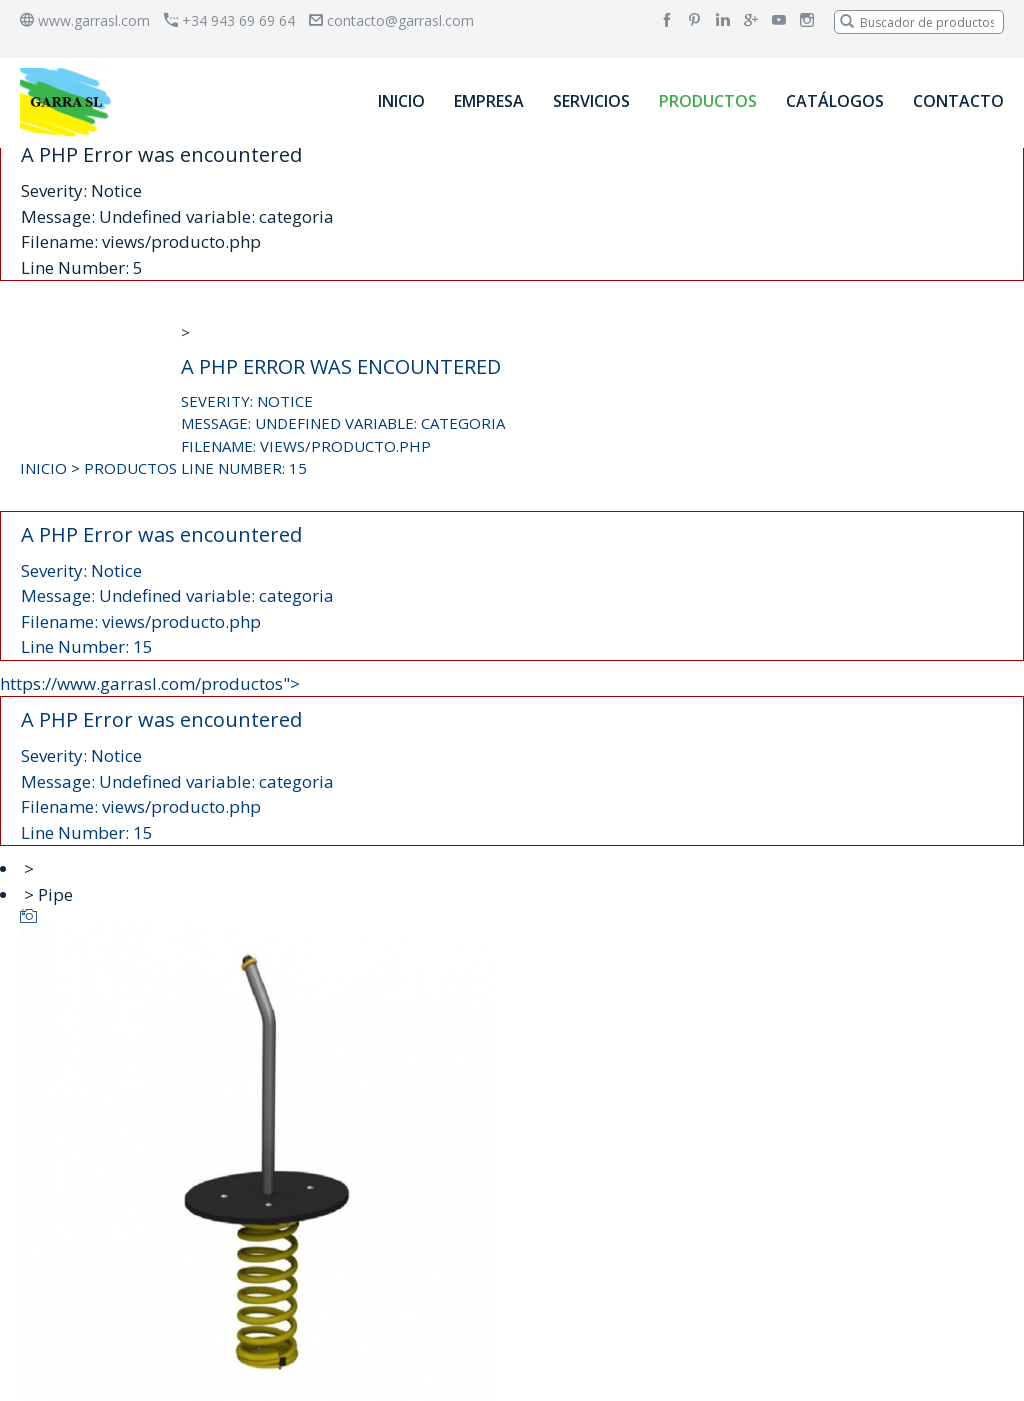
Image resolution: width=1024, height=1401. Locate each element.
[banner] (68, 101)
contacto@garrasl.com (391, 20)
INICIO (401, 101)
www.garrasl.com (85, 20)
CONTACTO (958, 101)
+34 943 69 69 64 (229, 20)
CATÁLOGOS (835, 101)
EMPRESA (489, 101)
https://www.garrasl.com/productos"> (512, 759)
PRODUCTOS (708, 101)
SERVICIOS (591, 101)
